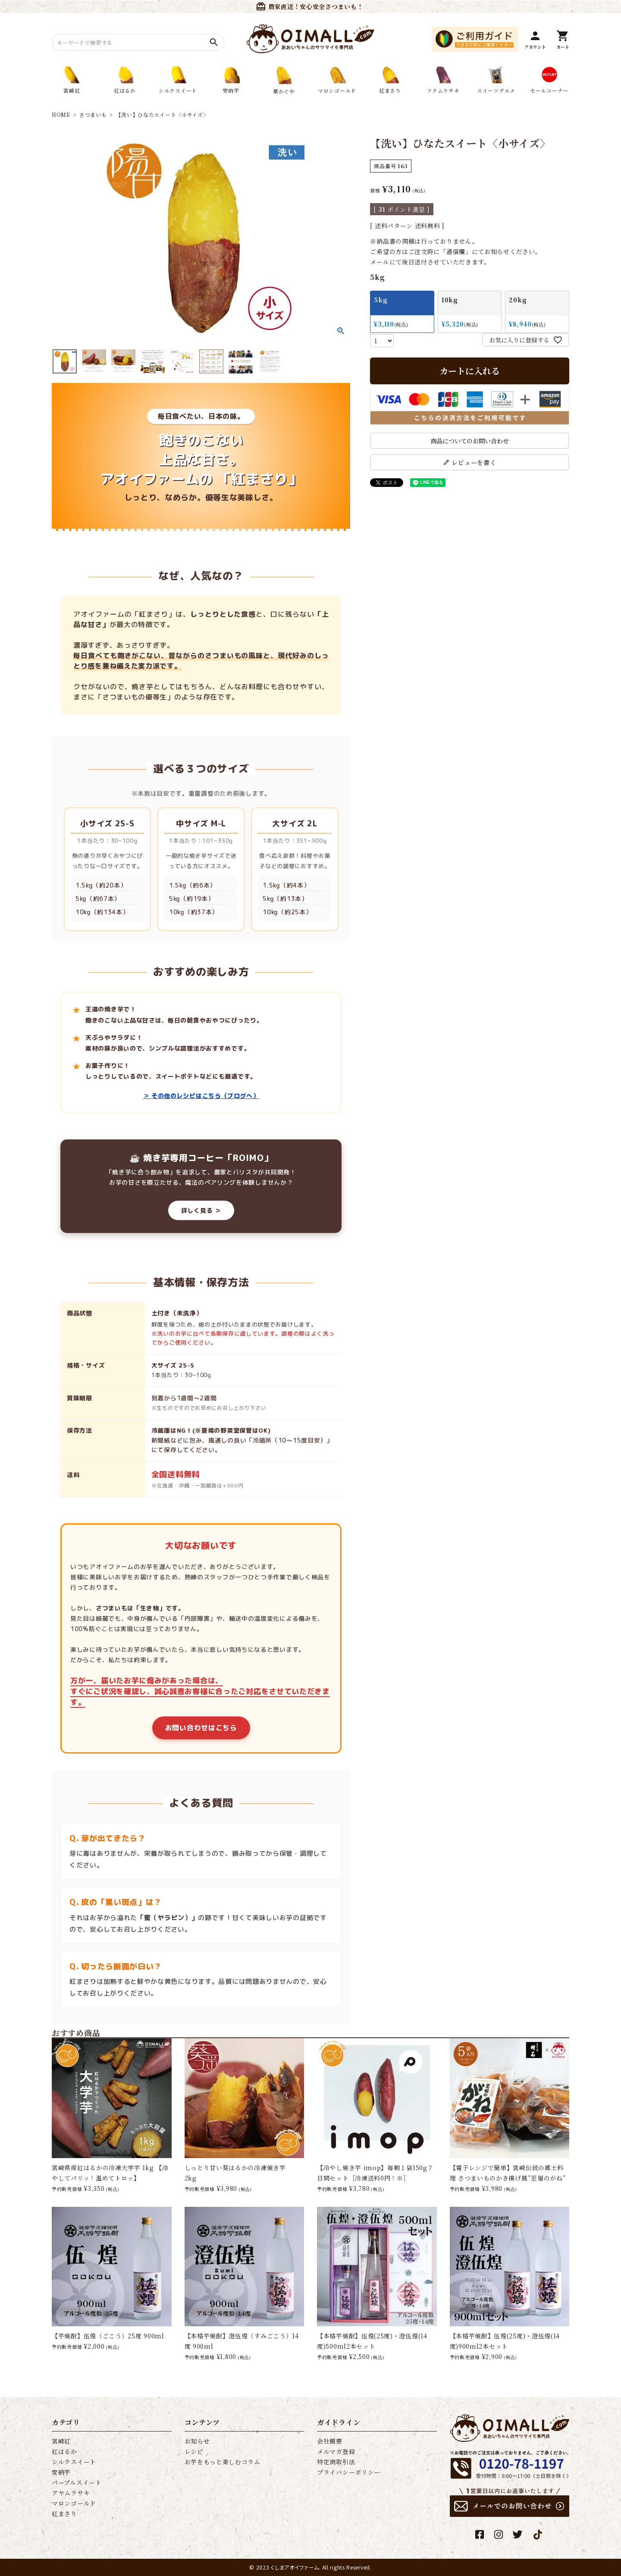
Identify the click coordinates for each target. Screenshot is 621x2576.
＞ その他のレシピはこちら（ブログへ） (201, 1096)
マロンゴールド (74, 2503)
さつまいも (93, 114)
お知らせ (197, 2441)
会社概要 (329, 2441)
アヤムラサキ (71, 2492)
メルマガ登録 (336, 2451)
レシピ (194, 2451)
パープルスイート (77, 2482)
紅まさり (64, 2513)
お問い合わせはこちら (201, 1727)
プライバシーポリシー (348, 2472)
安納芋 (61, 2472)
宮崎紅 (61, 2441)
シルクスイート (74, 2461)
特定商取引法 (336, 2461)
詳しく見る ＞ (201, 1210)
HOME (61, 114)
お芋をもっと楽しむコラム (222, 2461)
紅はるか (64, 2451)
